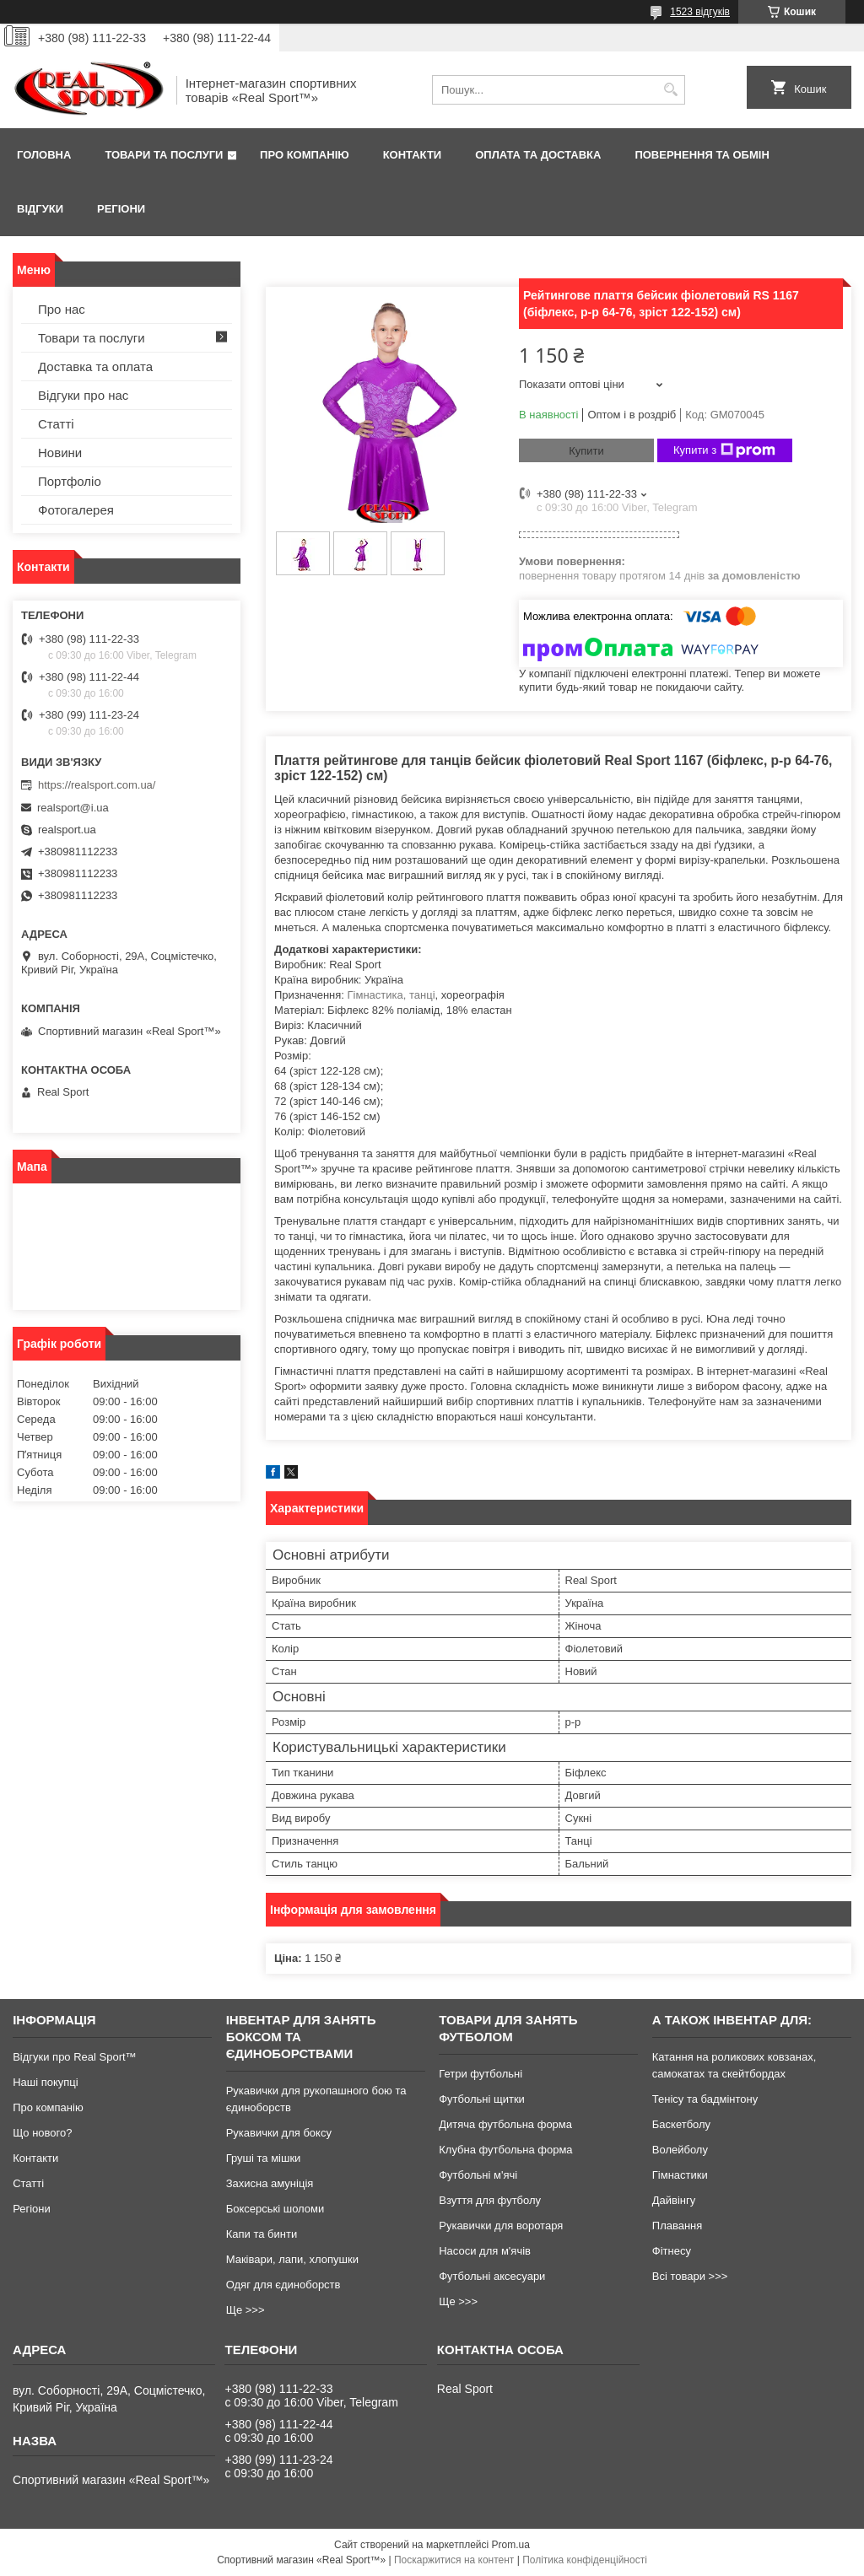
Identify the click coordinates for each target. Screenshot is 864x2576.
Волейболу (680, 2149)
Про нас (61, 309)
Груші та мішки (263, 2158)
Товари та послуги (164, 154)
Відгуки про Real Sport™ (74, 2057)
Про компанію (304, 154)
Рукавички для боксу (279, 2132)
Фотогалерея (76, 510)
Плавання (677, 2225)
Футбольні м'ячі (478, 2175)
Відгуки (40, 208)
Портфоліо (69, 481)
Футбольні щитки (482, 2099)
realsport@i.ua (73, 807)
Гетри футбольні (480, 2073)
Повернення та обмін (701, 154)
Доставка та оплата (95, 366)
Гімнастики (680, 2175)
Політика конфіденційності (584, 2560)
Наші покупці (45, 2082)
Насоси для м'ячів (485, 2251)
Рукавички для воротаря (501, 2225)
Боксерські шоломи (275, 2208)
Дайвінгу (674, 2200)
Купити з (724, 450)
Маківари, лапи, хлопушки (292, 2259)
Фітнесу (671, 2251)
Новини (60, 452)
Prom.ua (511, 2545)
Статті (56, 424)
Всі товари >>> (690, 2276)
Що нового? (42, 2132)
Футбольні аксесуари (492, 2276)
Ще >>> (245, 2310)
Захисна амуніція (270, 2183)
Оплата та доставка (538, 154)
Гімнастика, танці (391, 995)
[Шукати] (670, 90)
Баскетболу (681, 2124)
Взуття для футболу (490, 2200)
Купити (586, 451)
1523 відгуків (700, 12)
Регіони (121, 208)
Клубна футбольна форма (505, 2149)
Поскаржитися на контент (454, 2560)
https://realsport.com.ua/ (96, 785)
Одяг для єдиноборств (283, 2284)
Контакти (412, 154)
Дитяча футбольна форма (505, 2124)
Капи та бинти (261, 2234)
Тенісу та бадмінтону (705, 2099)
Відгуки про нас (83, 395)
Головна (44, 154)
